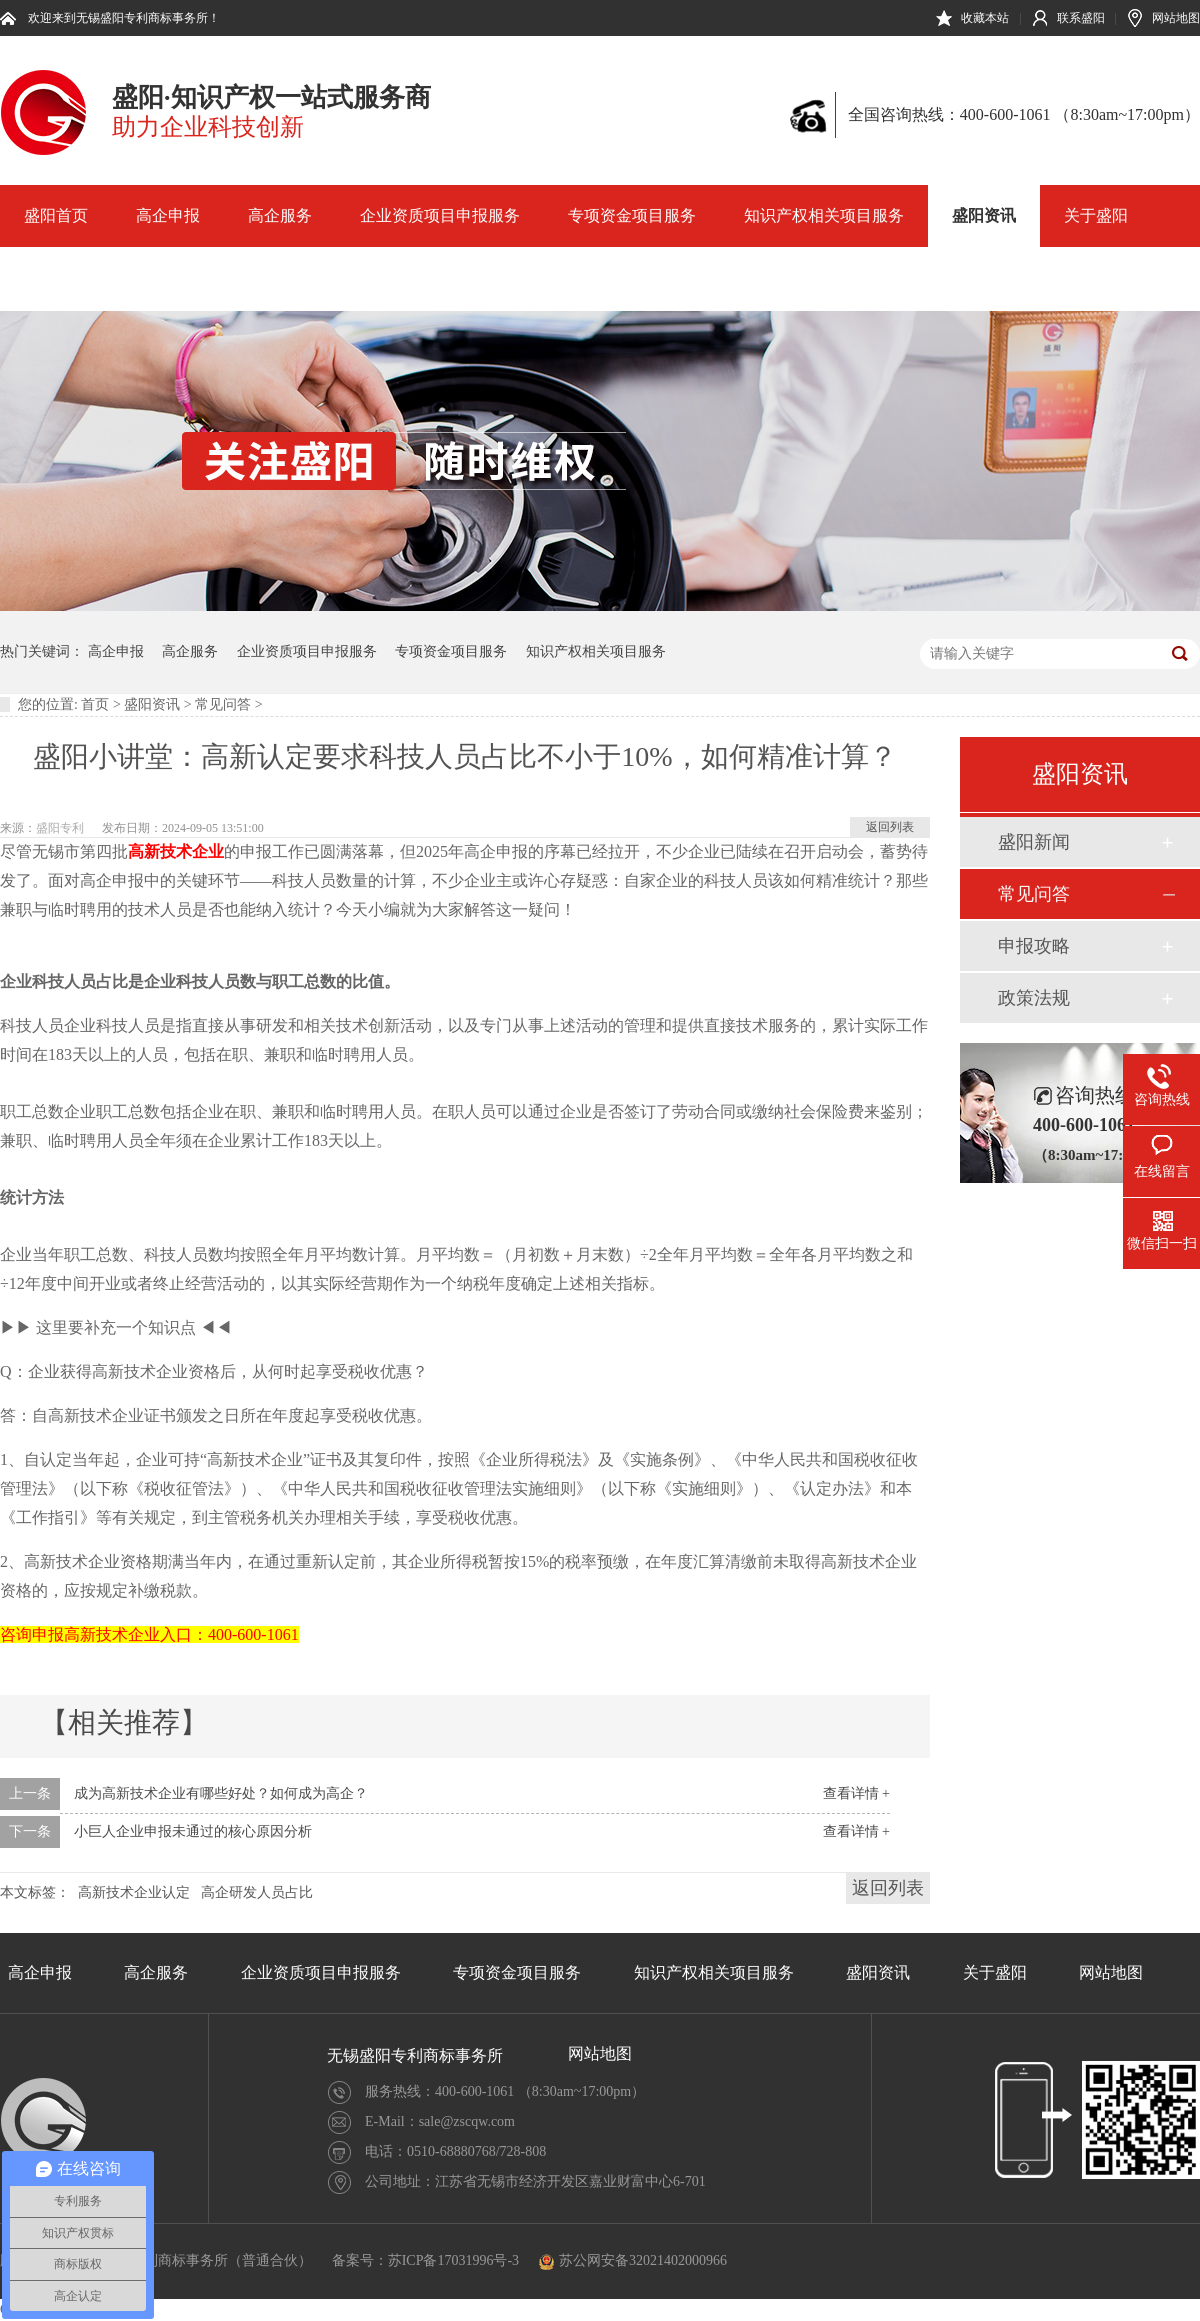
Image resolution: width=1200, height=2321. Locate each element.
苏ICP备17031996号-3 (453, 2260)
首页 (95, 704)
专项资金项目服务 (632, 215)
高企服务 (280, 215)
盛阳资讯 (984, 215)
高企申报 (168, 215)
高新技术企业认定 (134, 1892)
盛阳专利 (60, 828)
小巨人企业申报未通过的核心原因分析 (193, 1831)
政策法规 (1034, 998)
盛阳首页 (56, 215)
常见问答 (223, 704)
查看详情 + (856, 1793)
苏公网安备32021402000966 (633, 2260)
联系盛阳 (1081, 18)
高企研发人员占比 (257, 1892)
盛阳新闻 (1034, 842)
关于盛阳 (1096, 215)
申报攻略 (1034, 946)
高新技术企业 (176, 851)
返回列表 (890, 827)
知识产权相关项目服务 (824, 215)
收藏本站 (985, 18)
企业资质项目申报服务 (440, 215)
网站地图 (1176, 18)
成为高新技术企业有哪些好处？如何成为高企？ (221, 1793)
